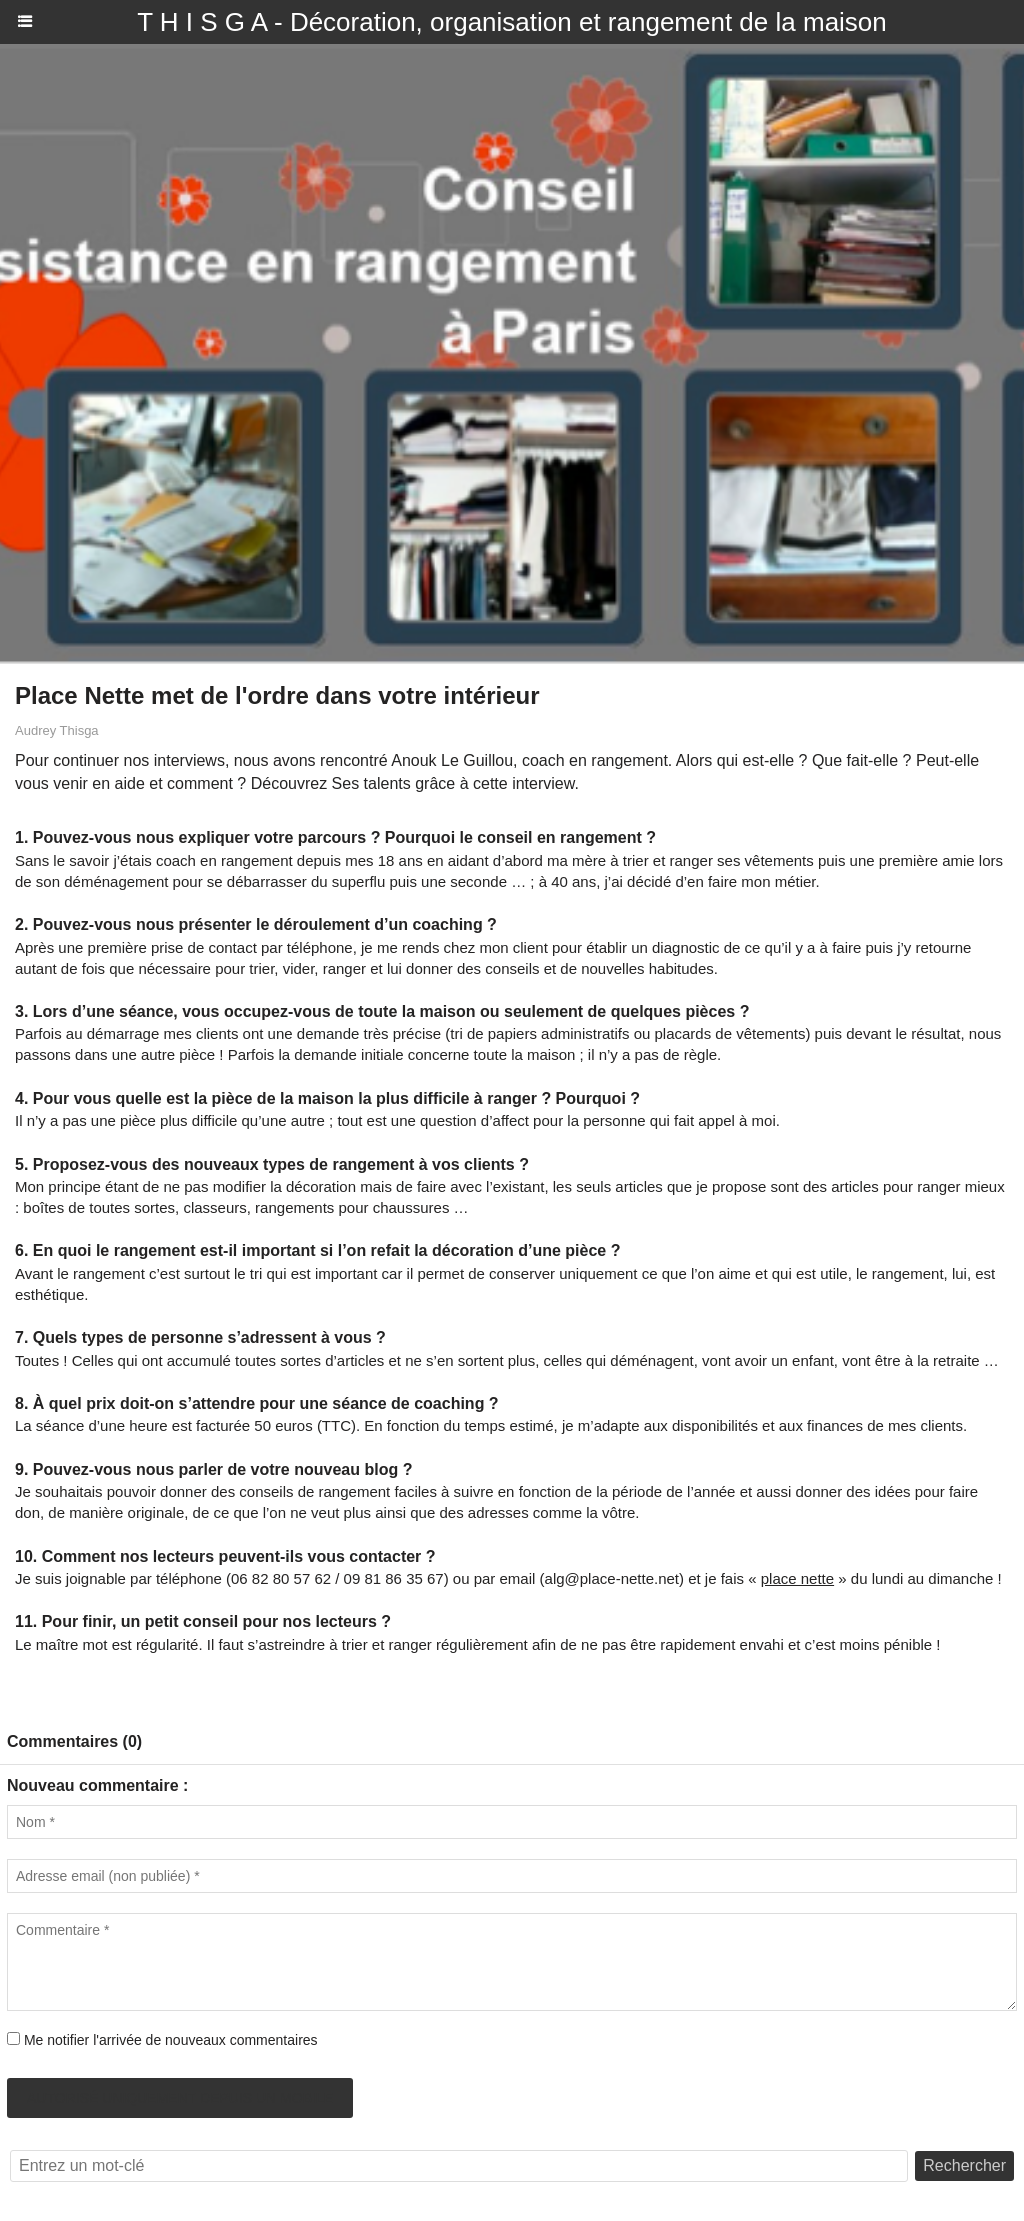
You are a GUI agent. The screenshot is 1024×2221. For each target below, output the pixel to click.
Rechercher (964, 2165)
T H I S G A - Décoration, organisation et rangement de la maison (512, 22)
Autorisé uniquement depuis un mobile (180, 2098)
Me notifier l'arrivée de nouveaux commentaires (171, 2040)
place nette (797, 1578)
